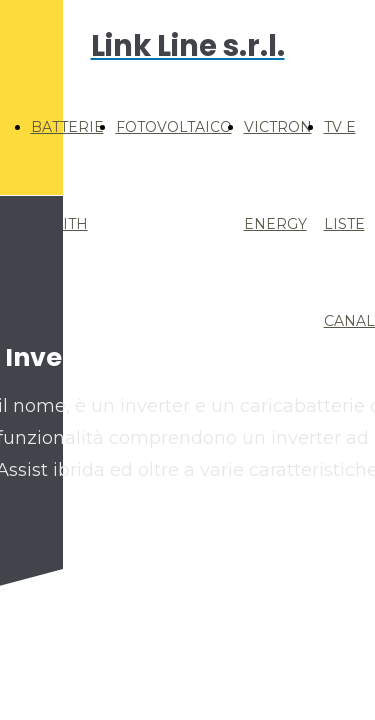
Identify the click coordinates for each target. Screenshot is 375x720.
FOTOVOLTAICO (174, 127)
